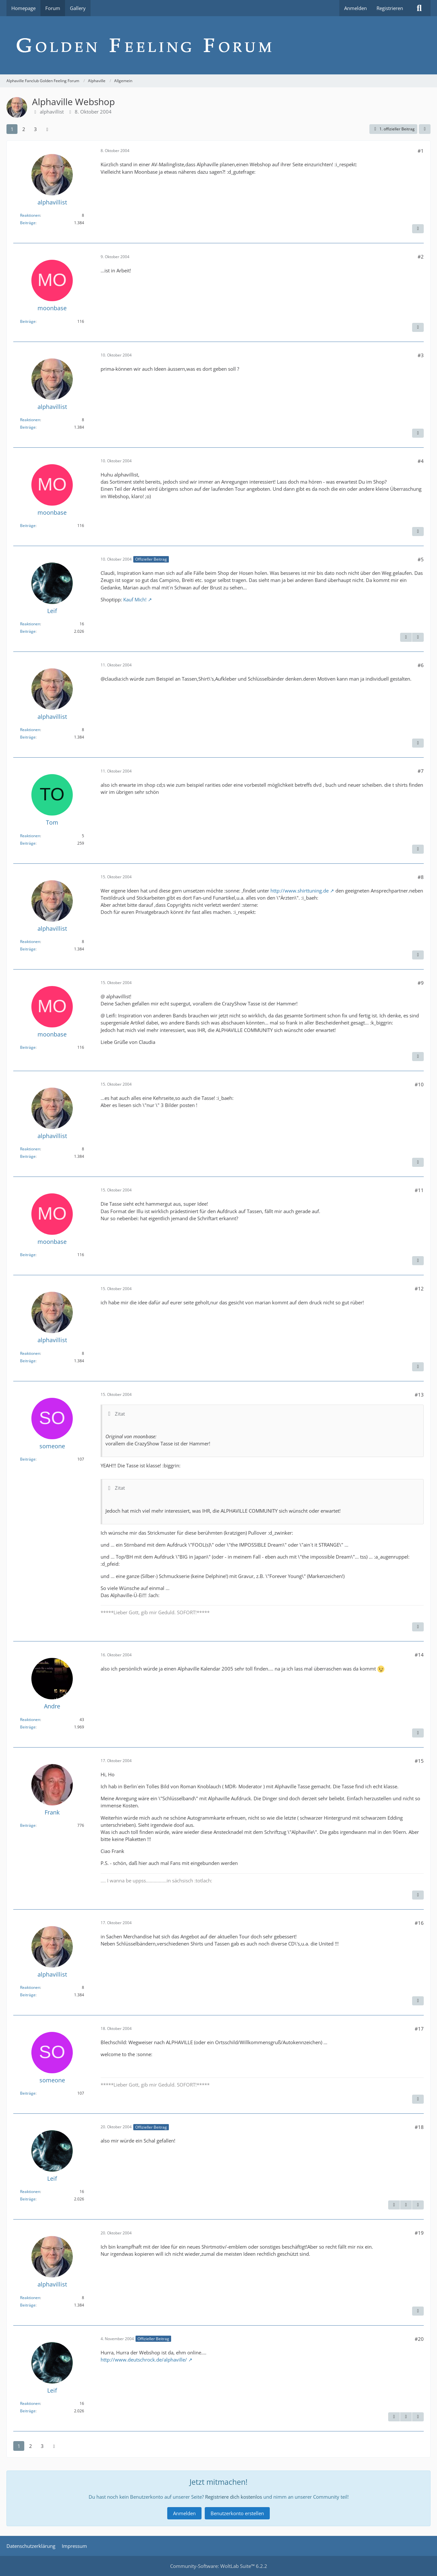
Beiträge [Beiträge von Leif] (28, 631)
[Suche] (419, 8)
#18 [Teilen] (419, 2127)
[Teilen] (425, 129)
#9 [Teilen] (421, 983)
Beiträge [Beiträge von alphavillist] (28, 222)
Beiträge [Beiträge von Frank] (28, 1825)
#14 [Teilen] (419, 1654)
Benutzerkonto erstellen (237, 2513)
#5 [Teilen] (421, 559)
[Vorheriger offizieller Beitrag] (406, 2204)
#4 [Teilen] (421, 461)
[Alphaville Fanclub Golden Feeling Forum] (218, 45)
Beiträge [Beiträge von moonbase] (28, 321)
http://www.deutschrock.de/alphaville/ (144, 2359)
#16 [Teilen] (419, 1923)
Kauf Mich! (135, 599)
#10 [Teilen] (419, 1084)
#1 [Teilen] (421, 151)
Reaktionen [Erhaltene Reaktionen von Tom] (30, 836)
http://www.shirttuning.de (299, 890)
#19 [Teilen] (419, 2233)
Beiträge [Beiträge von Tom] (28, 843)
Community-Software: (218, 2566)
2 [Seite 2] (23, 129)
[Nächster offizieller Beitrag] (418, 637)
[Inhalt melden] (418, 228)
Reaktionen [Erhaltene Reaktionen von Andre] (30, 1719)
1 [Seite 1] (12, 129)
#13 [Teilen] (419, 1394)
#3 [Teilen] (421, 355)
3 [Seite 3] (35, 129)
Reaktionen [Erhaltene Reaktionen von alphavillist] (30, 215)
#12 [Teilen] (419, 1288)
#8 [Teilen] (421, 877)
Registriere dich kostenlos (233, 2497)
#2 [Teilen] (421, 256)
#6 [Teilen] (421, 665)
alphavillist (52, 111)
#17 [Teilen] (419, 2028)
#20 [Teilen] (419, 2339)
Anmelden (355, 8)
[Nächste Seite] (47, 129)
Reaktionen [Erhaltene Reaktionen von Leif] (30, 624)
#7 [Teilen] (421, 771)
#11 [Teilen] (419, 1190)
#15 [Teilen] (419, 1761)
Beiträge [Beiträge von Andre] (28, 1727)
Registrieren (390, 8)
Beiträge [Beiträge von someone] (28, 1459)
